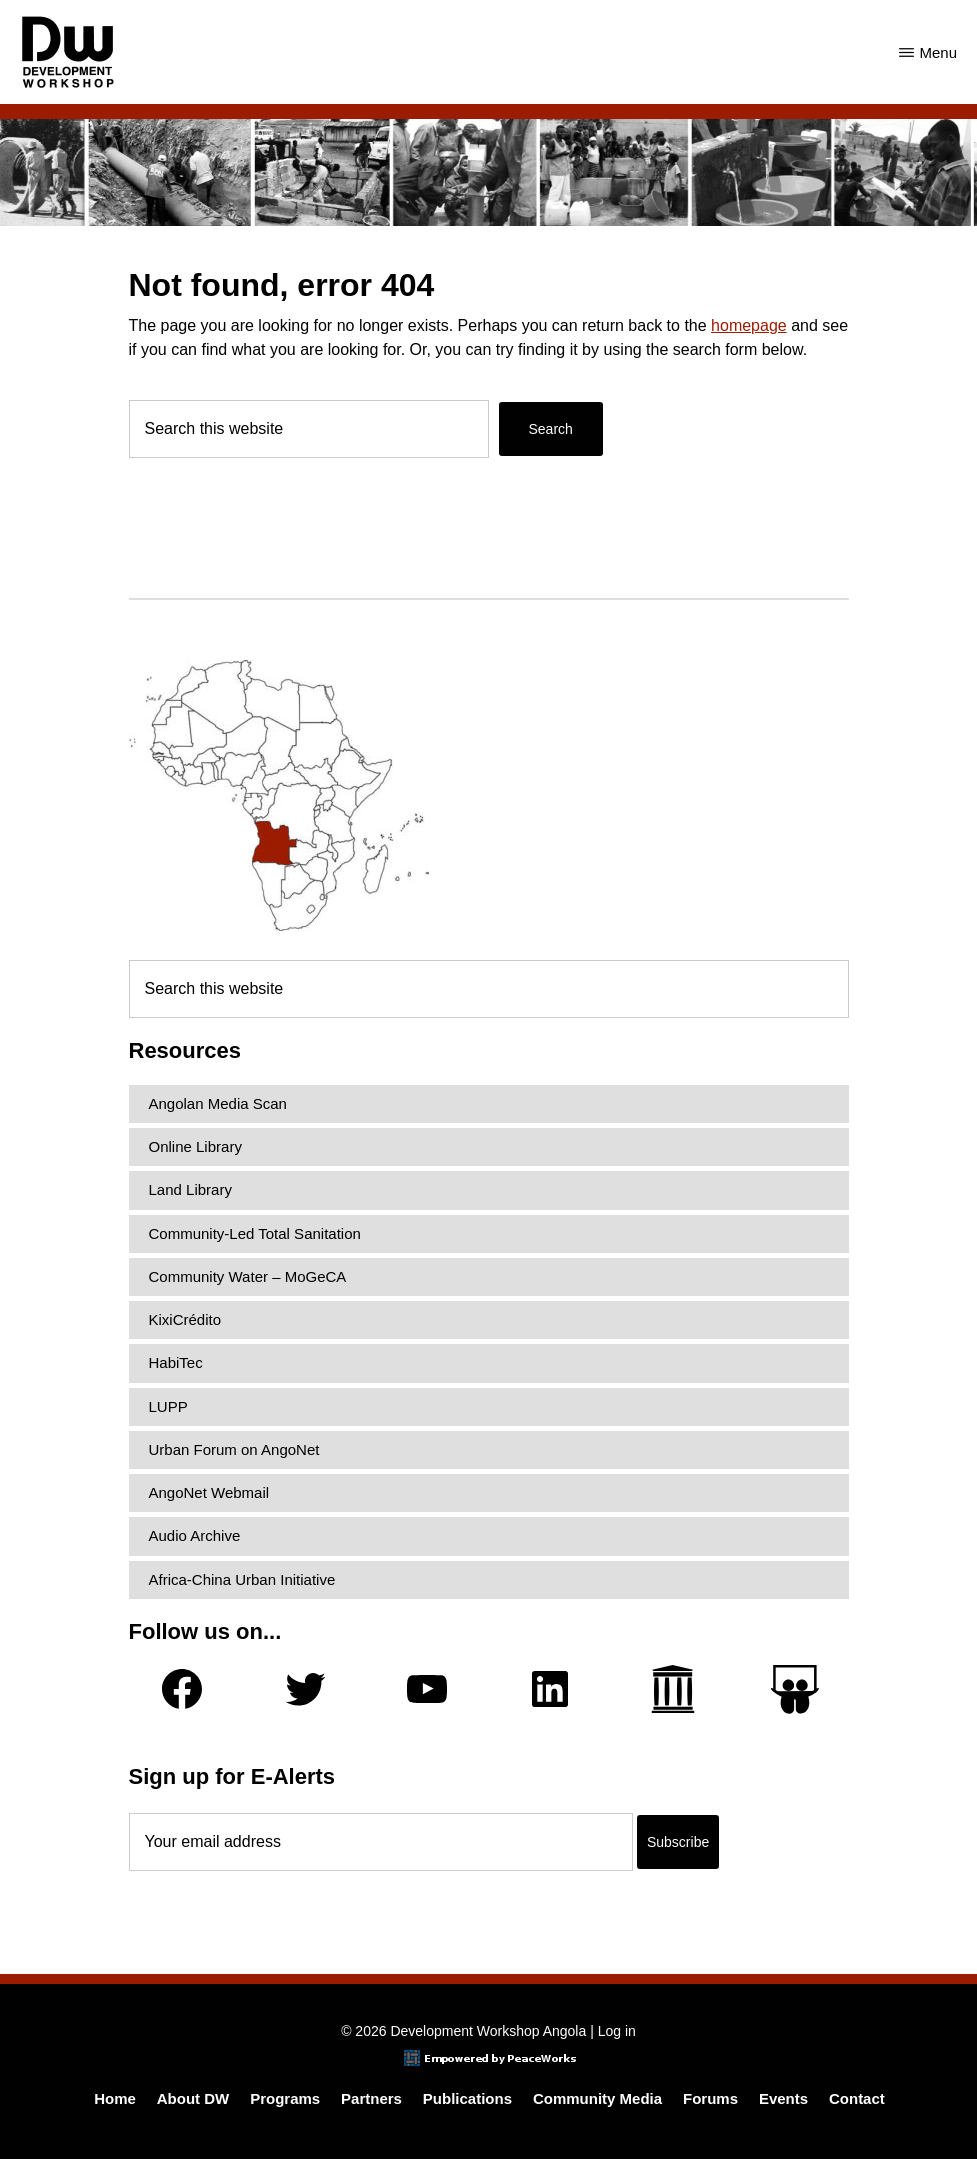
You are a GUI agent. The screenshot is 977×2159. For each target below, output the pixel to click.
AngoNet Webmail (209, 1492)
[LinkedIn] (550, 1689)
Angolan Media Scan (218, 1103)
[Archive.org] (673, 1689)
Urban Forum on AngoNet (234, 1449)
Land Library (190, 1189)
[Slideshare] (795, 1689)
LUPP (168, 1406)
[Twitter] (305, 1689)
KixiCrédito (185, 1319)
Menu (938, 52)
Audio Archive (195, 1535)
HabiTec (176, 1362)
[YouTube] (427, 1689)
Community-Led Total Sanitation (255, 1233)
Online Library (195, 1146)
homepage (749, 325)
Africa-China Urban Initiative (242, 1579)
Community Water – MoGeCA (248, 1276)
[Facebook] (182, 1689)
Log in (617, 2031)
